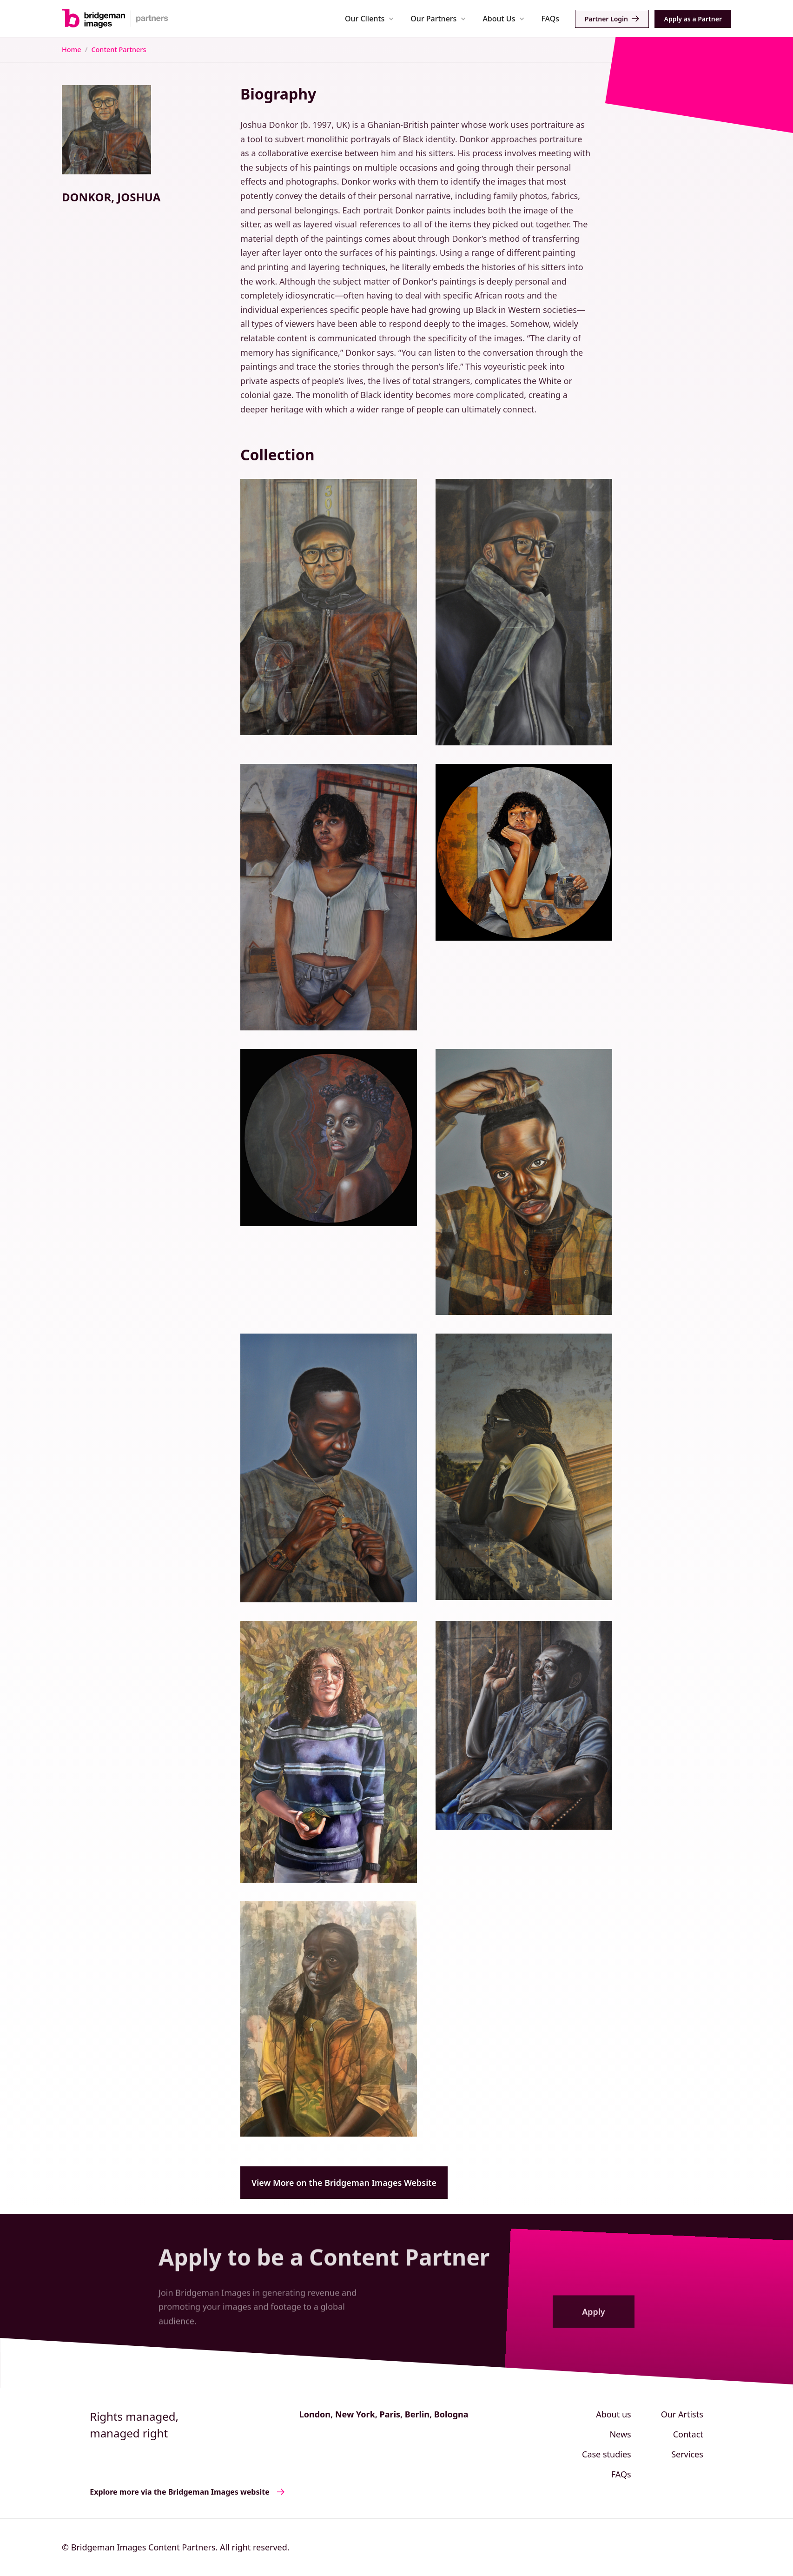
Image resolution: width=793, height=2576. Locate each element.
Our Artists (682, 2414)
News (620, 2434)
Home (71, 49)
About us (613, 2414)
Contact (688, 2434)
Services (687, 2454)
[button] (369, 18)
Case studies (606, 2454)
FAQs (550, 18)
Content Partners (118, 49)
